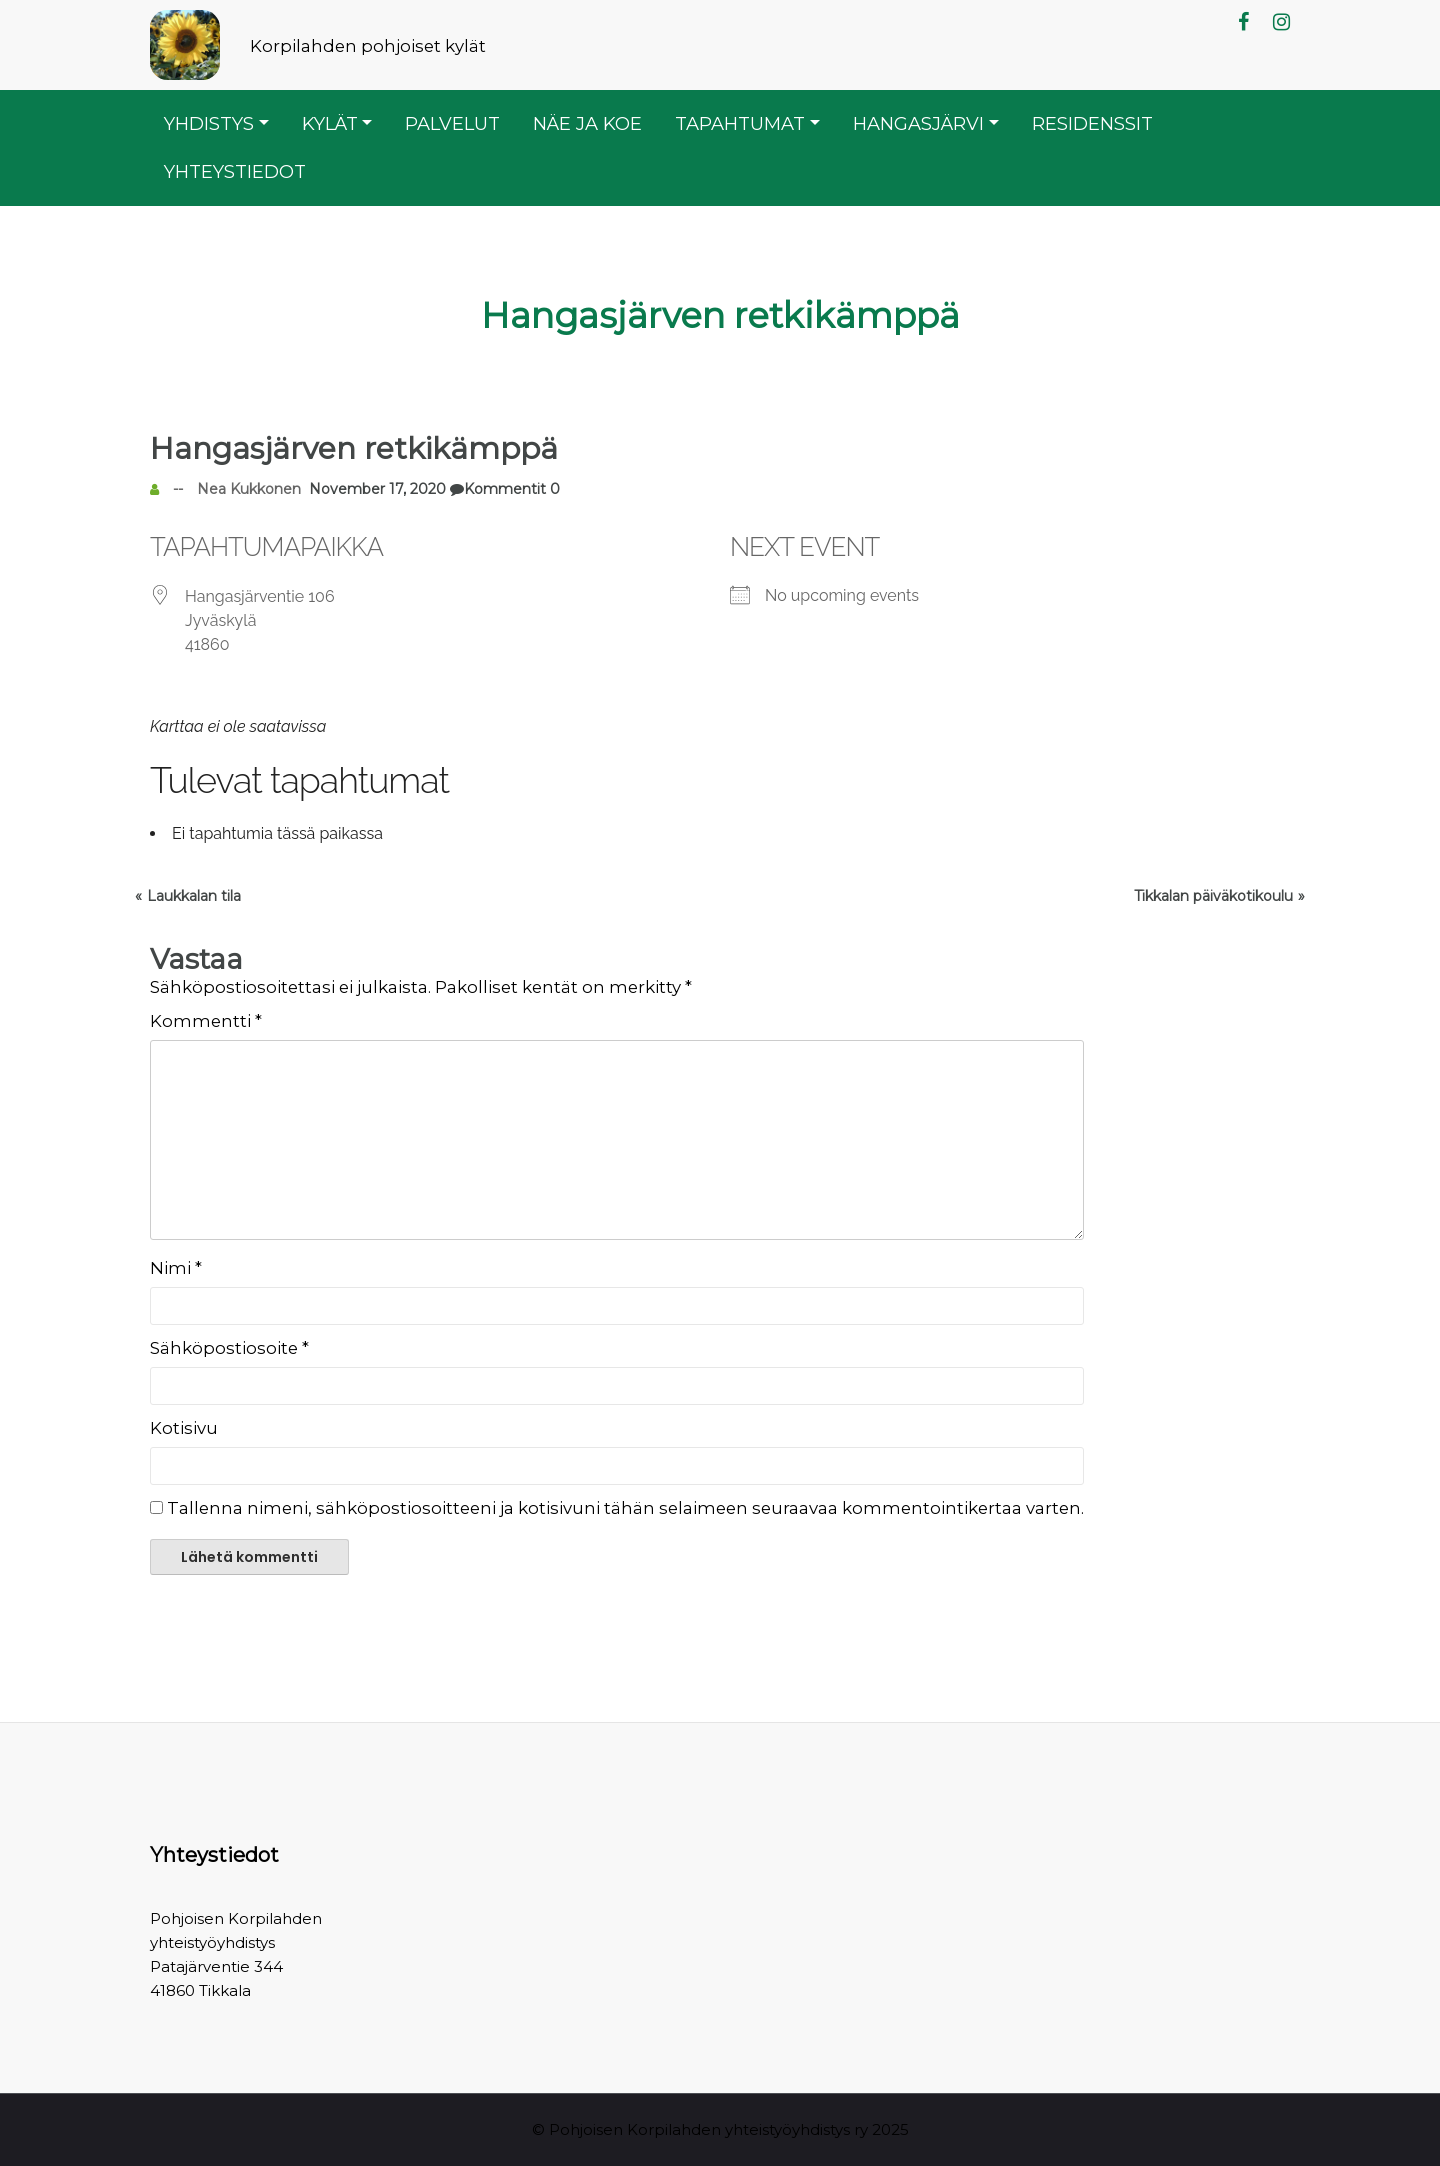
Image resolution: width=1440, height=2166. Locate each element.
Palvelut (452, 123)
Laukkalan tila (194, 896)
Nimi (176, 1268)
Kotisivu (184, 1428)
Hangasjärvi (918, 123)
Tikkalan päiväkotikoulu (1213, 896)
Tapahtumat (740, 123)
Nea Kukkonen (249, 489)
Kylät (330, 123)
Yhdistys (209, 123)
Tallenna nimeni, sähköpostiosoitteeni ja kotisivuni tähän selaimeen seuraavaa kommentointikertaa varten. (625, 1508)
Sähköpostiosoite (229, 1348)
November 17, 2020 (373, 489)
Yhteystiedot (235, 171)
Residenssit (1092, 123)
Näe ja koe (587, 123)
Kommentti (206, 1021)
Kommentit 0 (503, 489)
